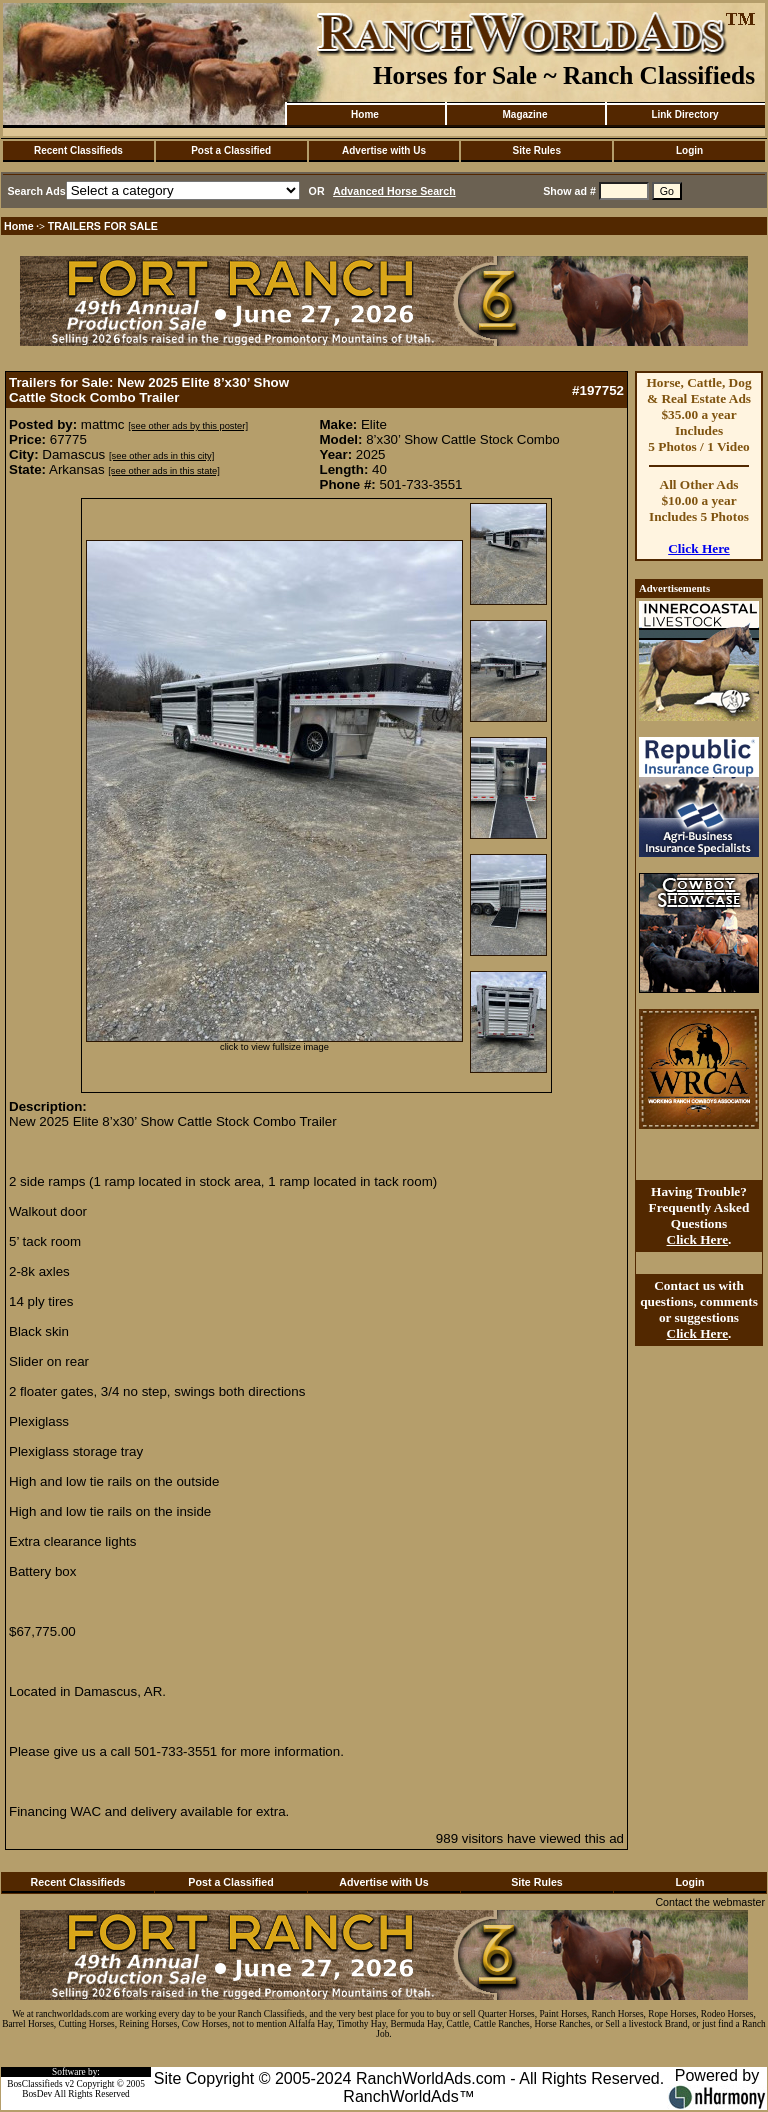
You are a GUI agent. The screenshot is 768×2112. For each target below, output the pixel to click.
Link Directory (684, 114)
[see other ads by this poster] (188, 426)
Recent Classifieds (78, 150)
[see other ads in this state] (163, 471)
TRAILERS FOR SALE (103, 226)
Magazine (524, 114)
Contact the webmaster (710, 1902)
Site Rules (537, 150)
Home (365, 114)
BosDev (37, 2094)
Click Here (699, 548)
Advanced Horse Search (394, 191)
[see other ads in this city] (161, 456)
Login (689, 150)
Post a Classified (231, 150)
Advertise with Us (384, 150)
